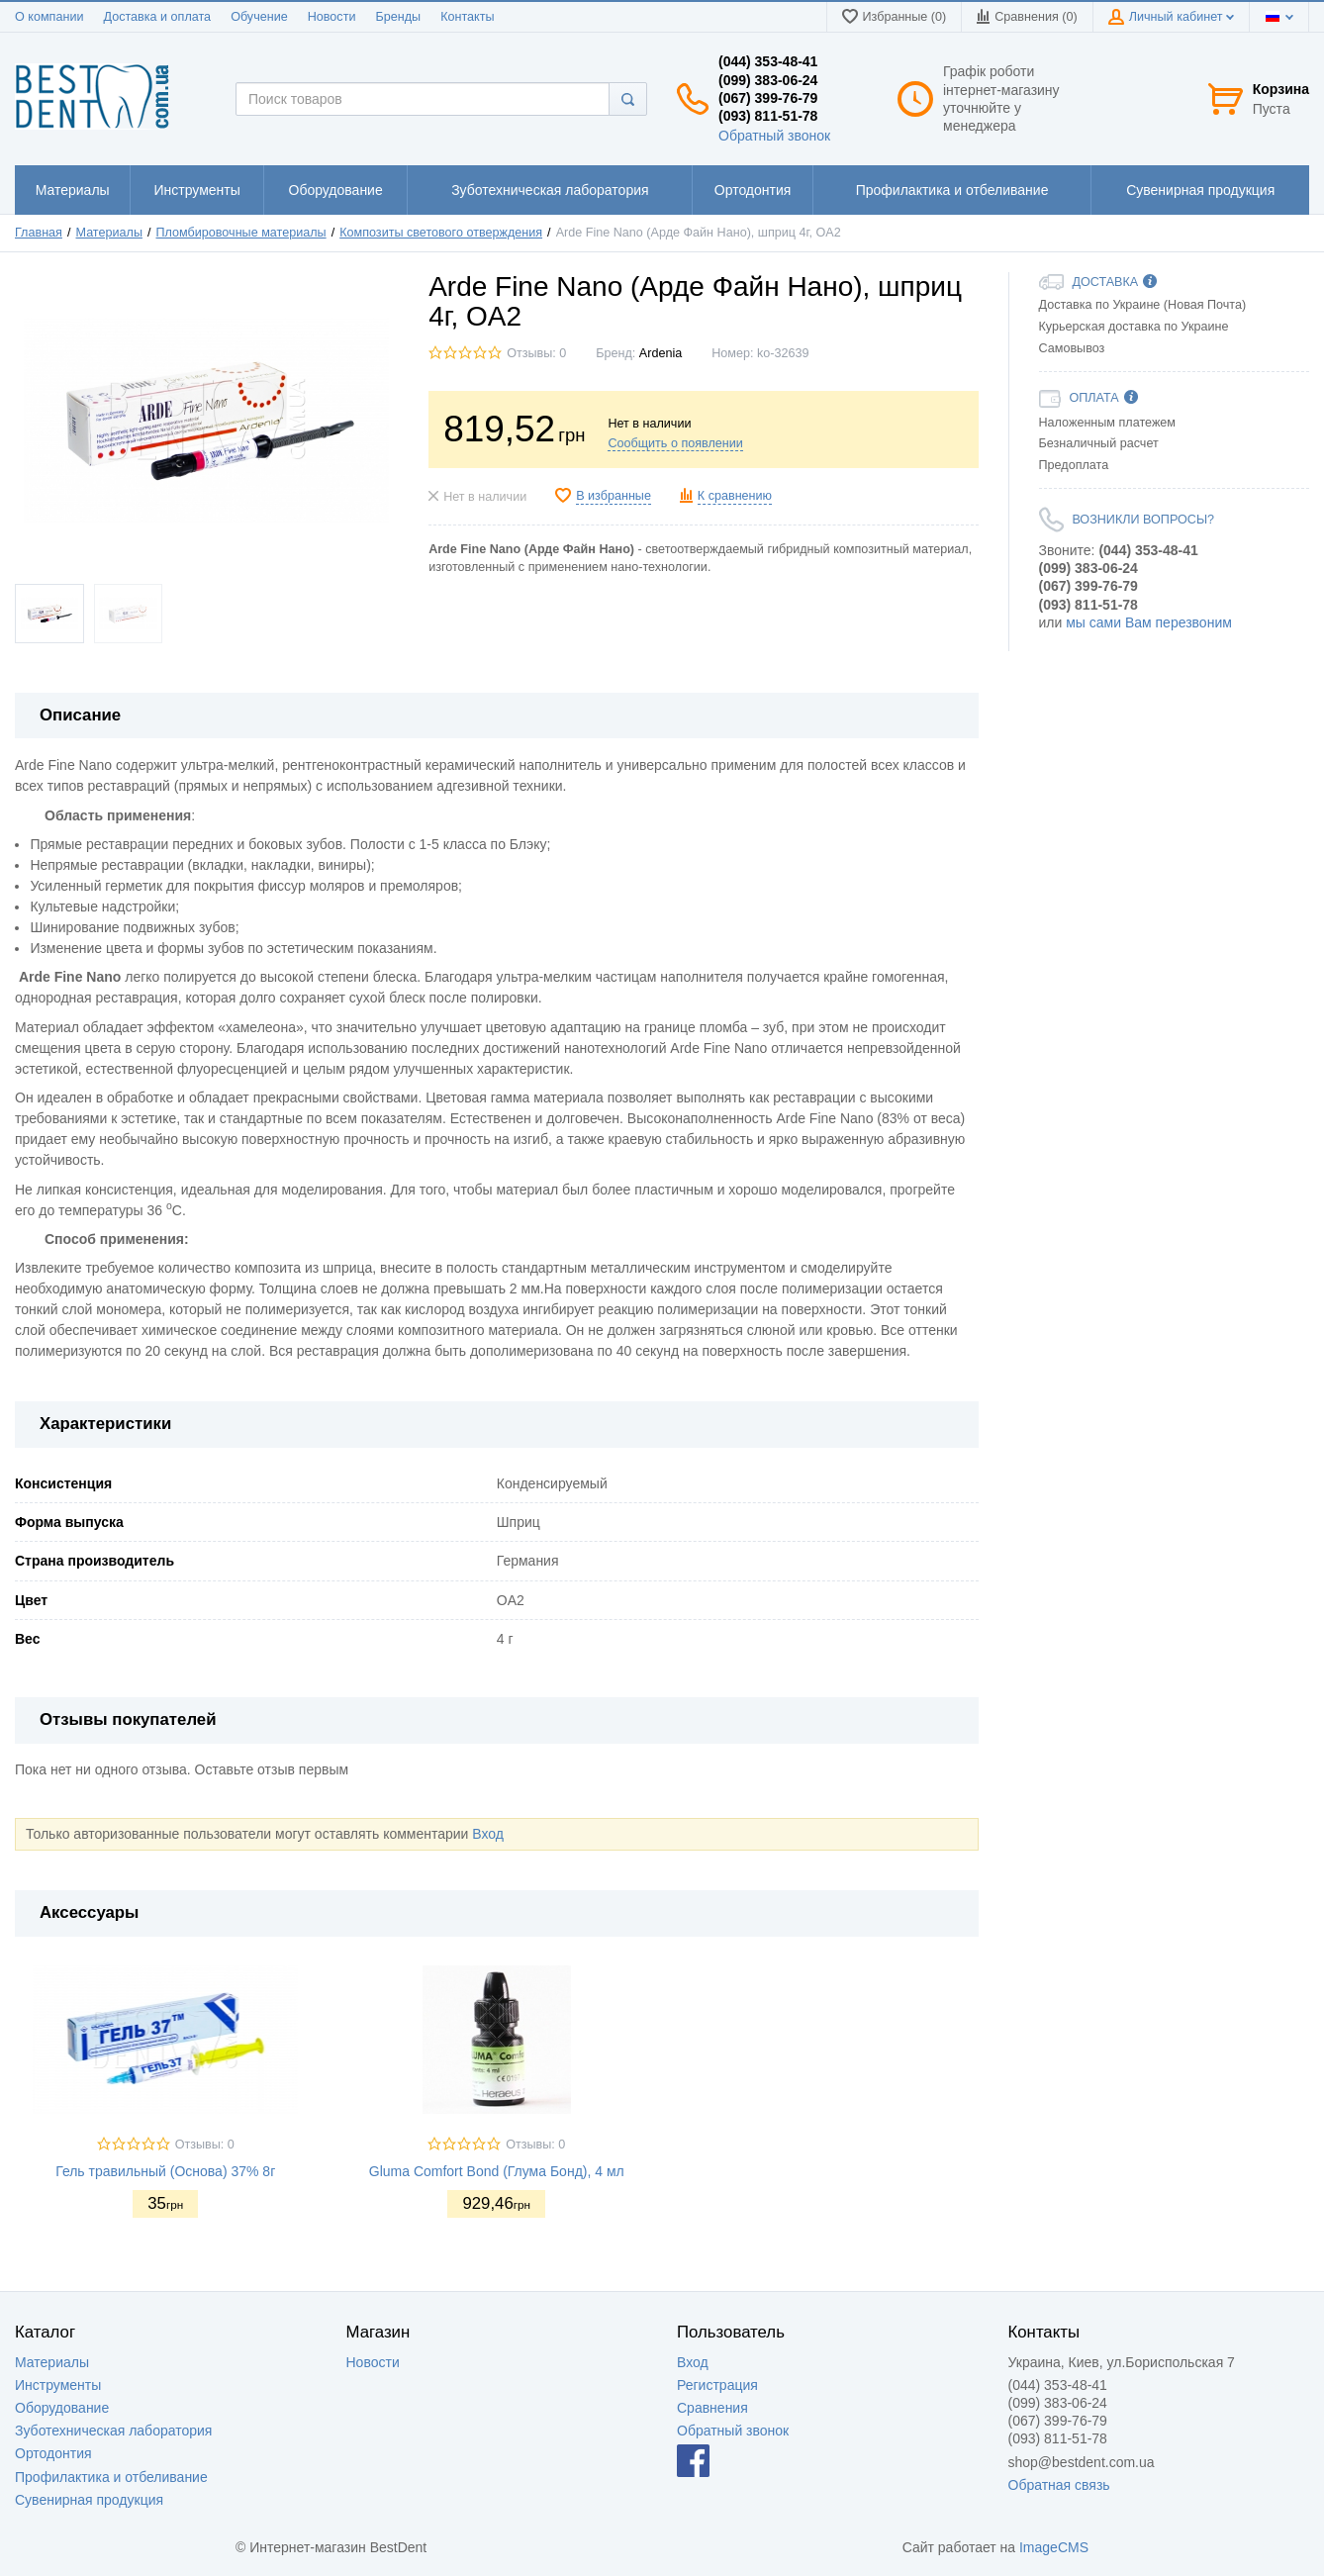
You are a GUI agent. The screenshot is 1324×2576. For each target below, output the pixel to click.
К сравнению (735, 496)
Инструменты (58, 2385)
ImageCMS (1053, 2547)
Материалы (109, 232)
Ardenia (660, 353)
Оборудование (62, 2408)
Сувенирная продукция (89, 2500)
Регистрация (717, 2385)
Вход (488, 1834)
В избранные (613, 496)
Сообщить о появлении (675, 443)
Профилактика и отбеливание (111, 2477)
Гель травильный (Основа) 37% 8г (165, 2171)
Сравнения (712, 2408)
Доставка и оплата (157, 17)
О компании (49, 17)
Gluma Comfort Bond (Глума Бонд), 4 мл (496, 2171)
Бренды (398, 17)
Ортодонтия (53, 2453)
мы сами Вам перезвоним (1149, 622)
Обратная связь (1059, 2485)
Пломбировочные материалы (241, 232)
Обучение (259, 17)
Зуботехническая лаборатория (113, 2430)
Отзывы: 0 (536, 353)
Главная (38, 232)
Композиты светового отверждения (440, 232)
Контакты (467, 17)
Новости (332, 17)
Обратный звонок (774, 135)
